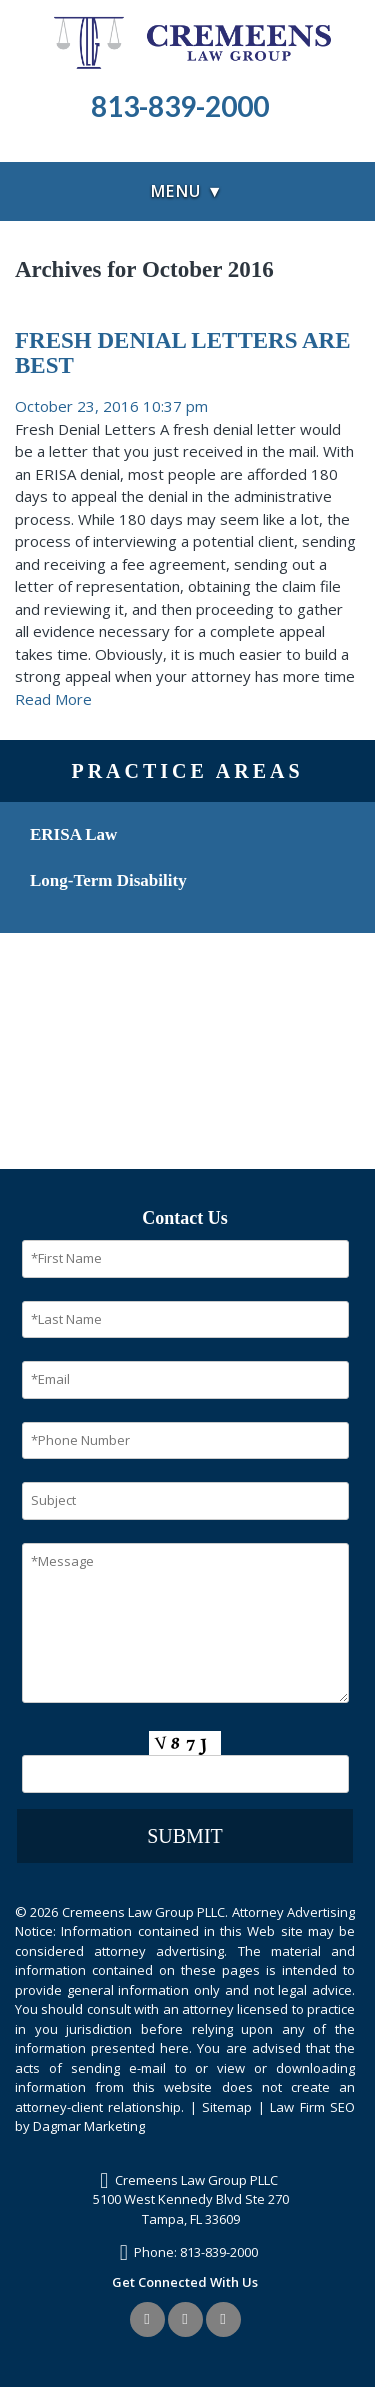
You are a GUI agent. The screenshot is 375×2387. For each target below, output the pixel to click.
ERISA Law (73, 834)
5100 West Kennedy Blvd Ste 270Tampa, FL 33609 (191, 2209)
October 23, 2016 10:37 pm (111, 406)
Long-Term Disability (108, 880)
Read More (53, 699)
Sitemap (227, 2107)
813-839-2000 (219, 2252)
